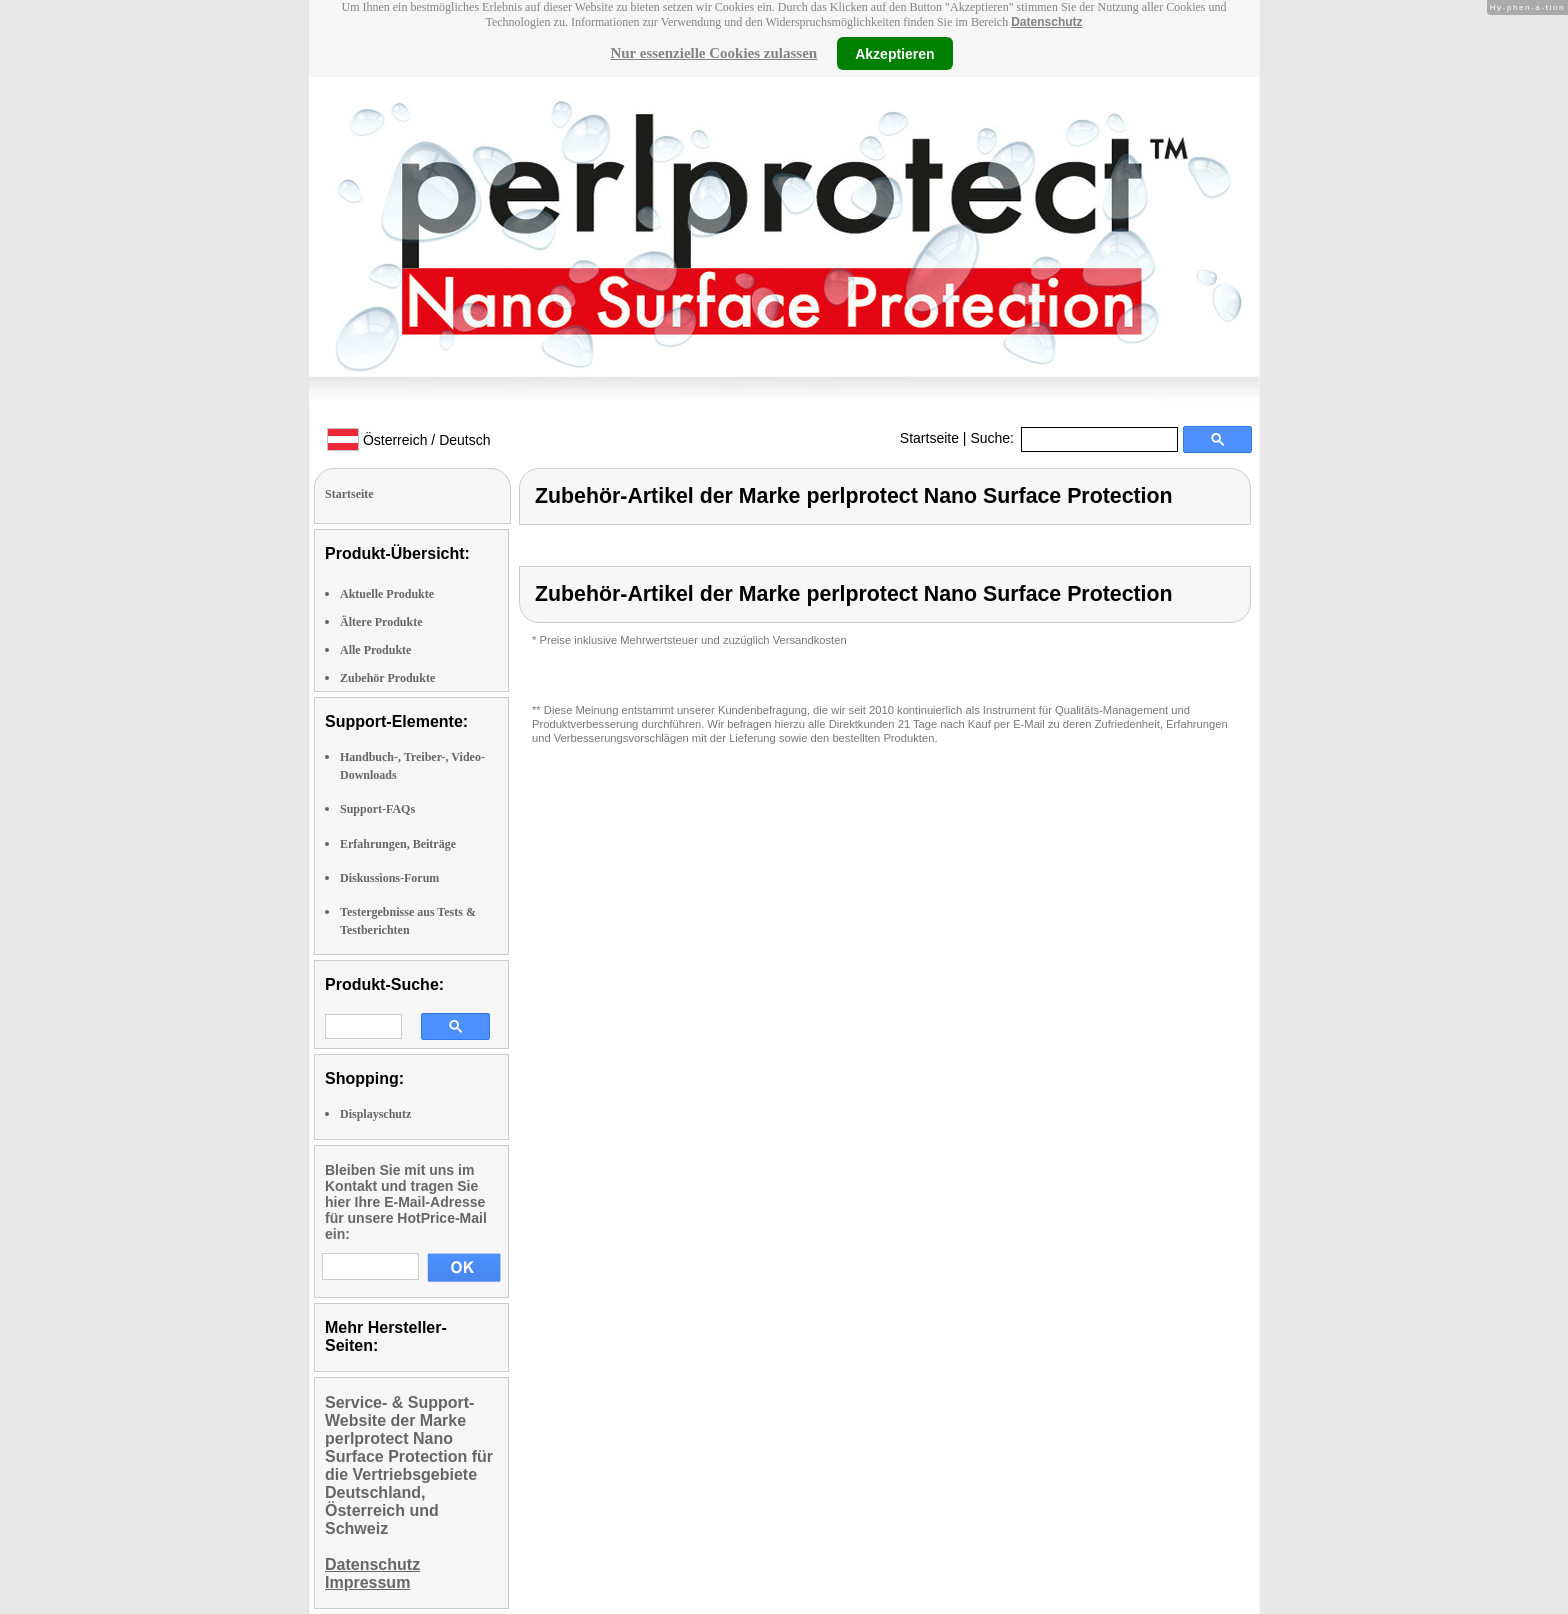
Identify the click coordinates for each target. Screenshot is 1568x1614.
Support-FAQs (377, 809)
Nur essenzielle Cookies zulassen (713, 53)
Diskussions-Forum (389, 878)
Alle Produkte (375, 650)
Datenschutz (1046, 22)
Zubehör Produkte (387, 678)
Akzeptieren (894, 53)
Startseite (929, 438)
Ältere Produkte (381, 622)
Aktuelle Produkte (387, 594)
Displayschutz (375, 1114)
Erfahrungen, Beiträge (398, 844)
